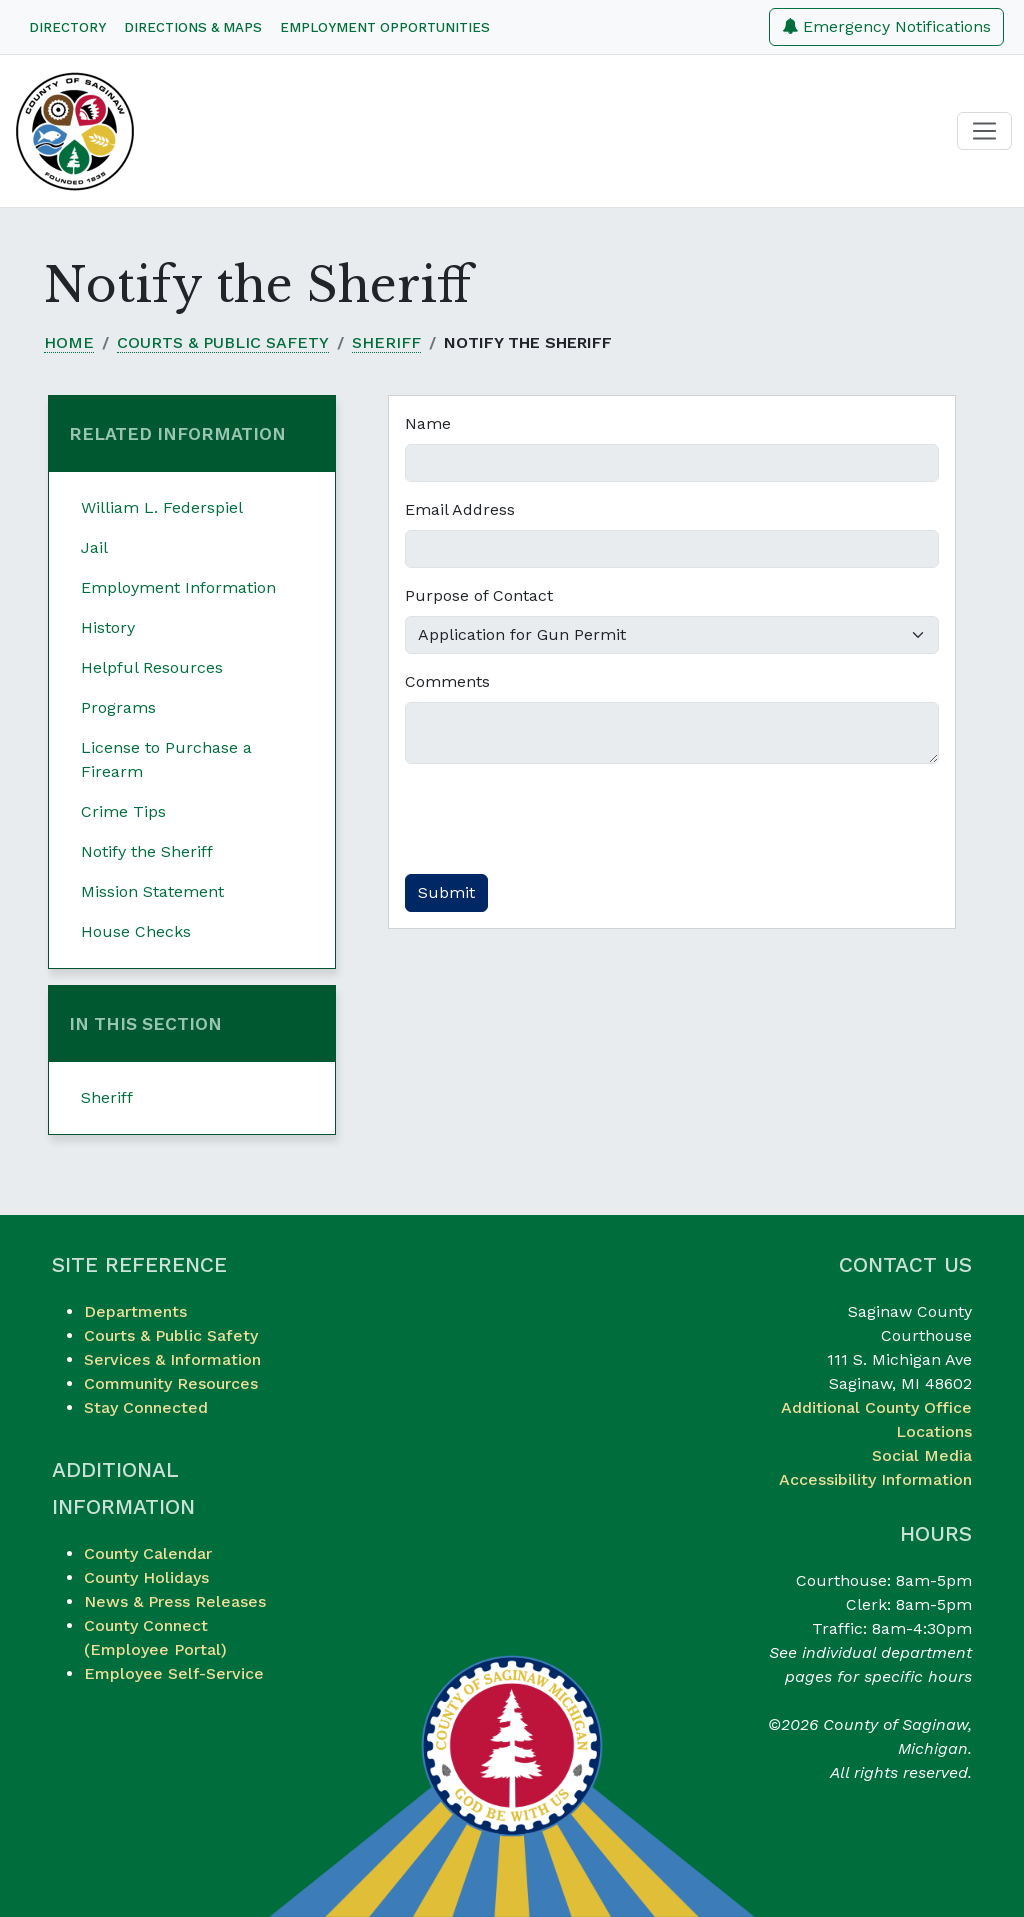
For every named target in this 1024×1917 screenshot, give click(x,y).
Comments (447, 681)
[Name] (672, 463)
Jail (94, 547)
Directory (67, 27)
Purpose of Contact (479, 595)
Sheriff (386, 342)
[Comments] (672, 733)
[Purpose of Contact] (672, 635)
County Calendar (148, 1553)
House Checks (136, 931)
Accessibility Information (875, 1479)
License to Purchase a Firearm (166, 759)
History (108, 627)
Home (69, 342)
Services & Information (172, 1359)
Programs (118, 707)
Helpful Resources (152, 667)
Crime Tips (123, 811)
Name (428, 423)
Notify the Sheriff (147, 851)
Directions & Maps (193, 27)
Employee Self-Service (174, 1673)
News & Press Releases (175, 1601)
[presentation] (557, 819)
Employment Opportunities (385, 27)
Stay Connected (146, 1407)
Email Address (460, 509)
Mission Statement (152, 891)
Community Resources (171, 1383)
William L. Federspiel (162, 507)
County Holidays (146, 1577)
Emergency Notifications (886, 26)
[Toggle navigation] (984, 131)
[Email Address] (672, 549)
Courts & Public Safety (223, 342)
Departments (135, 1311)
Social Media (922, 1455)
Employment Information (178, 587)
